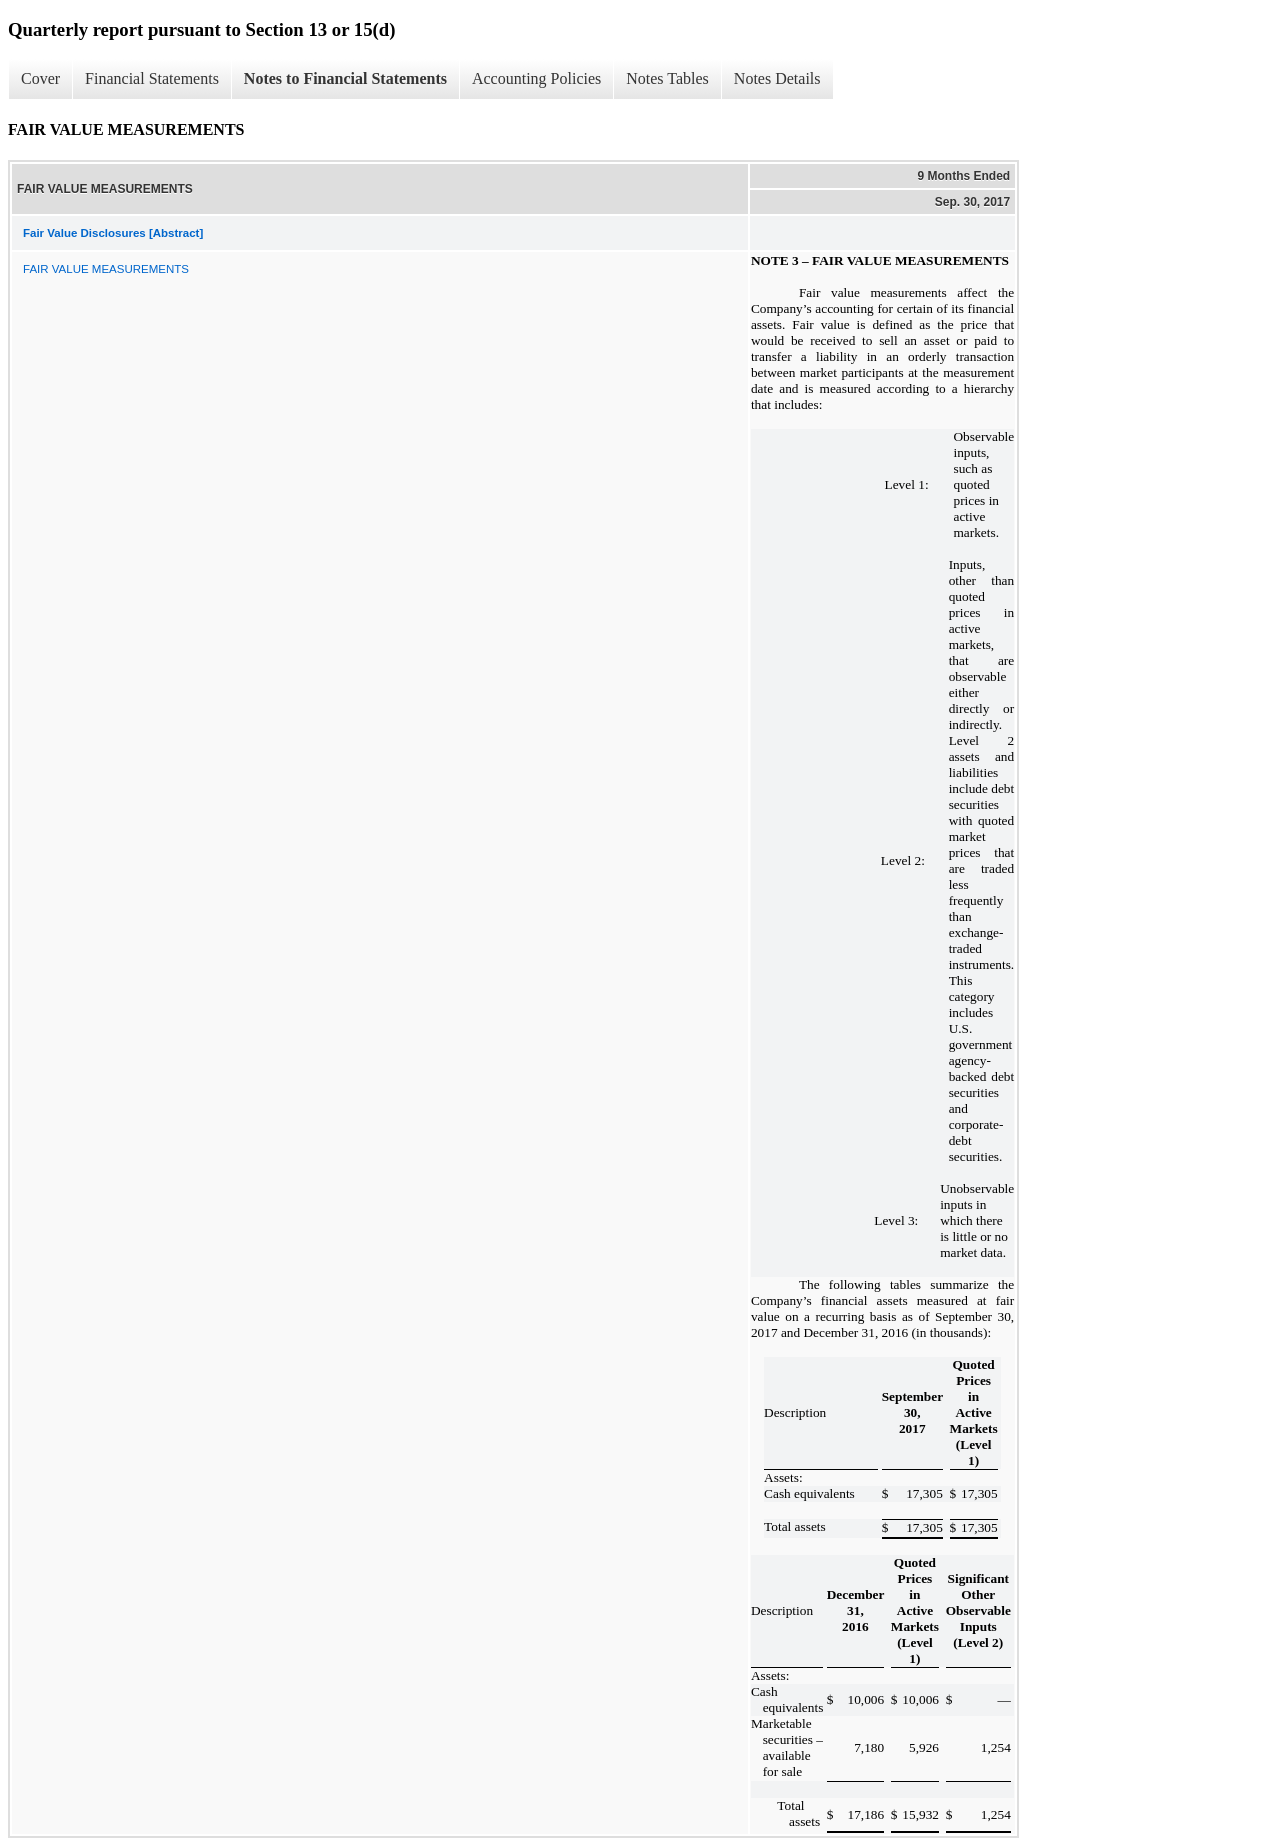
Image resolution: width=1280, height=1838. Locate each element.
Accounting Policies (536, 78)
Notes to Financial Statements (345, 78)
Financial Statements (152, 78)
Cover (40, 78)
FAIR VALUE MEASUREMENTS (106, 269)
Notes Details (777, 78)
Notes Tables (667, 78)
